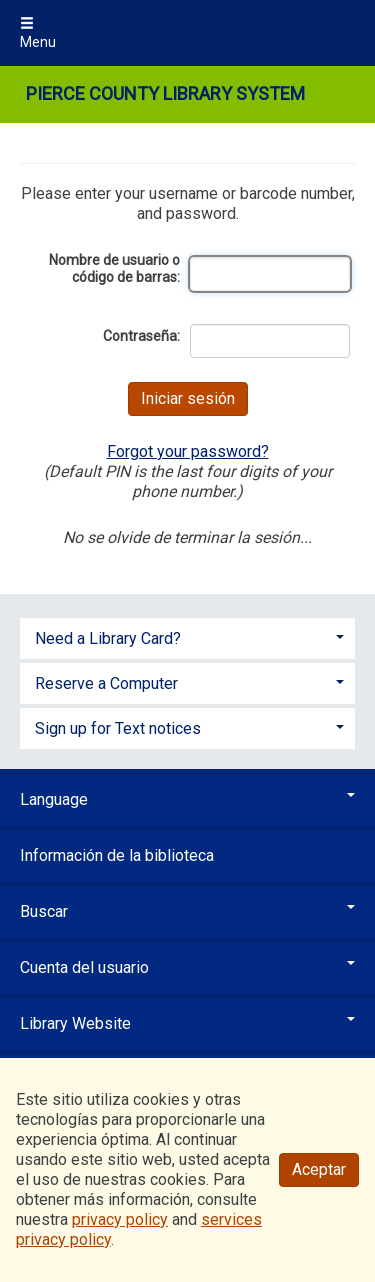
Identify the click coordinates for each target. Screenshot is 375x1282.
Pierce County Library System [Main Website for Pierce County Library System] (165, 93)
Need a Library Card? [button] (108, 638)
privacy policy (120, 1219)
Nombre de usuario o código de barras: (114, 269)
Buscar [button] (187, 911)
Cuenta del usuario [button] (187, 967)
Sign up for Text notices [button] (118, 728)
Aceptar (319, 1169)
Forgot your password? (188, 451)
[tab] (187, 636)
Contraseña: (141, 336)
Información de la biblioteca (117, 855)
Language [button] (187, 799)
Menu (38, 33)
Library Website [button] (187, 1023)
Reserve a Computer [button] (106, 683)
